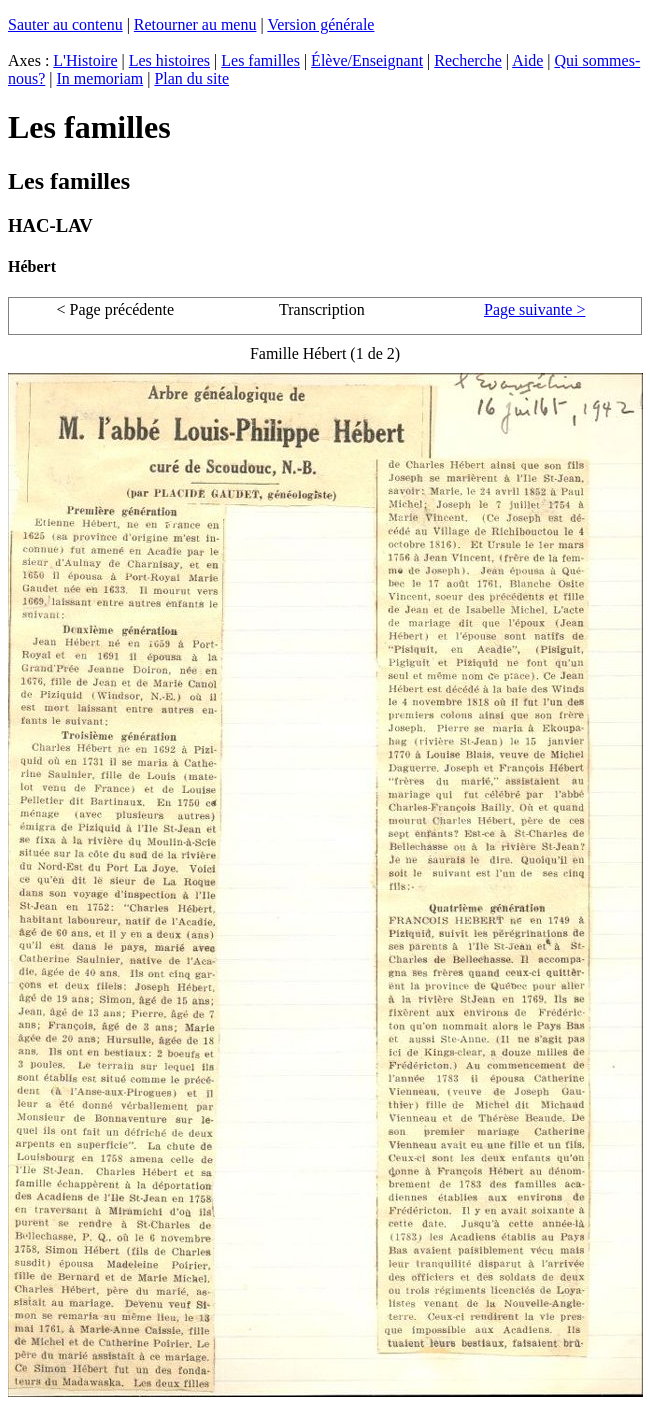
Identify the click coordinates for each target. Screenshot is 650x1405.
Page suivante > (534, 309)
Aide (527, 60)
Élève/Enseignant (367, 60)
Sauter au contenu (65, 24)
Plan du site (191, 78)
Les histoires (169, 60)
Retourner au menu (195, 24)
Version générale (320, 24)
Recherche (468, 60)
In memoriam (100, 78)
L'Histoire (85, 60)
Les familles (260, 60)
